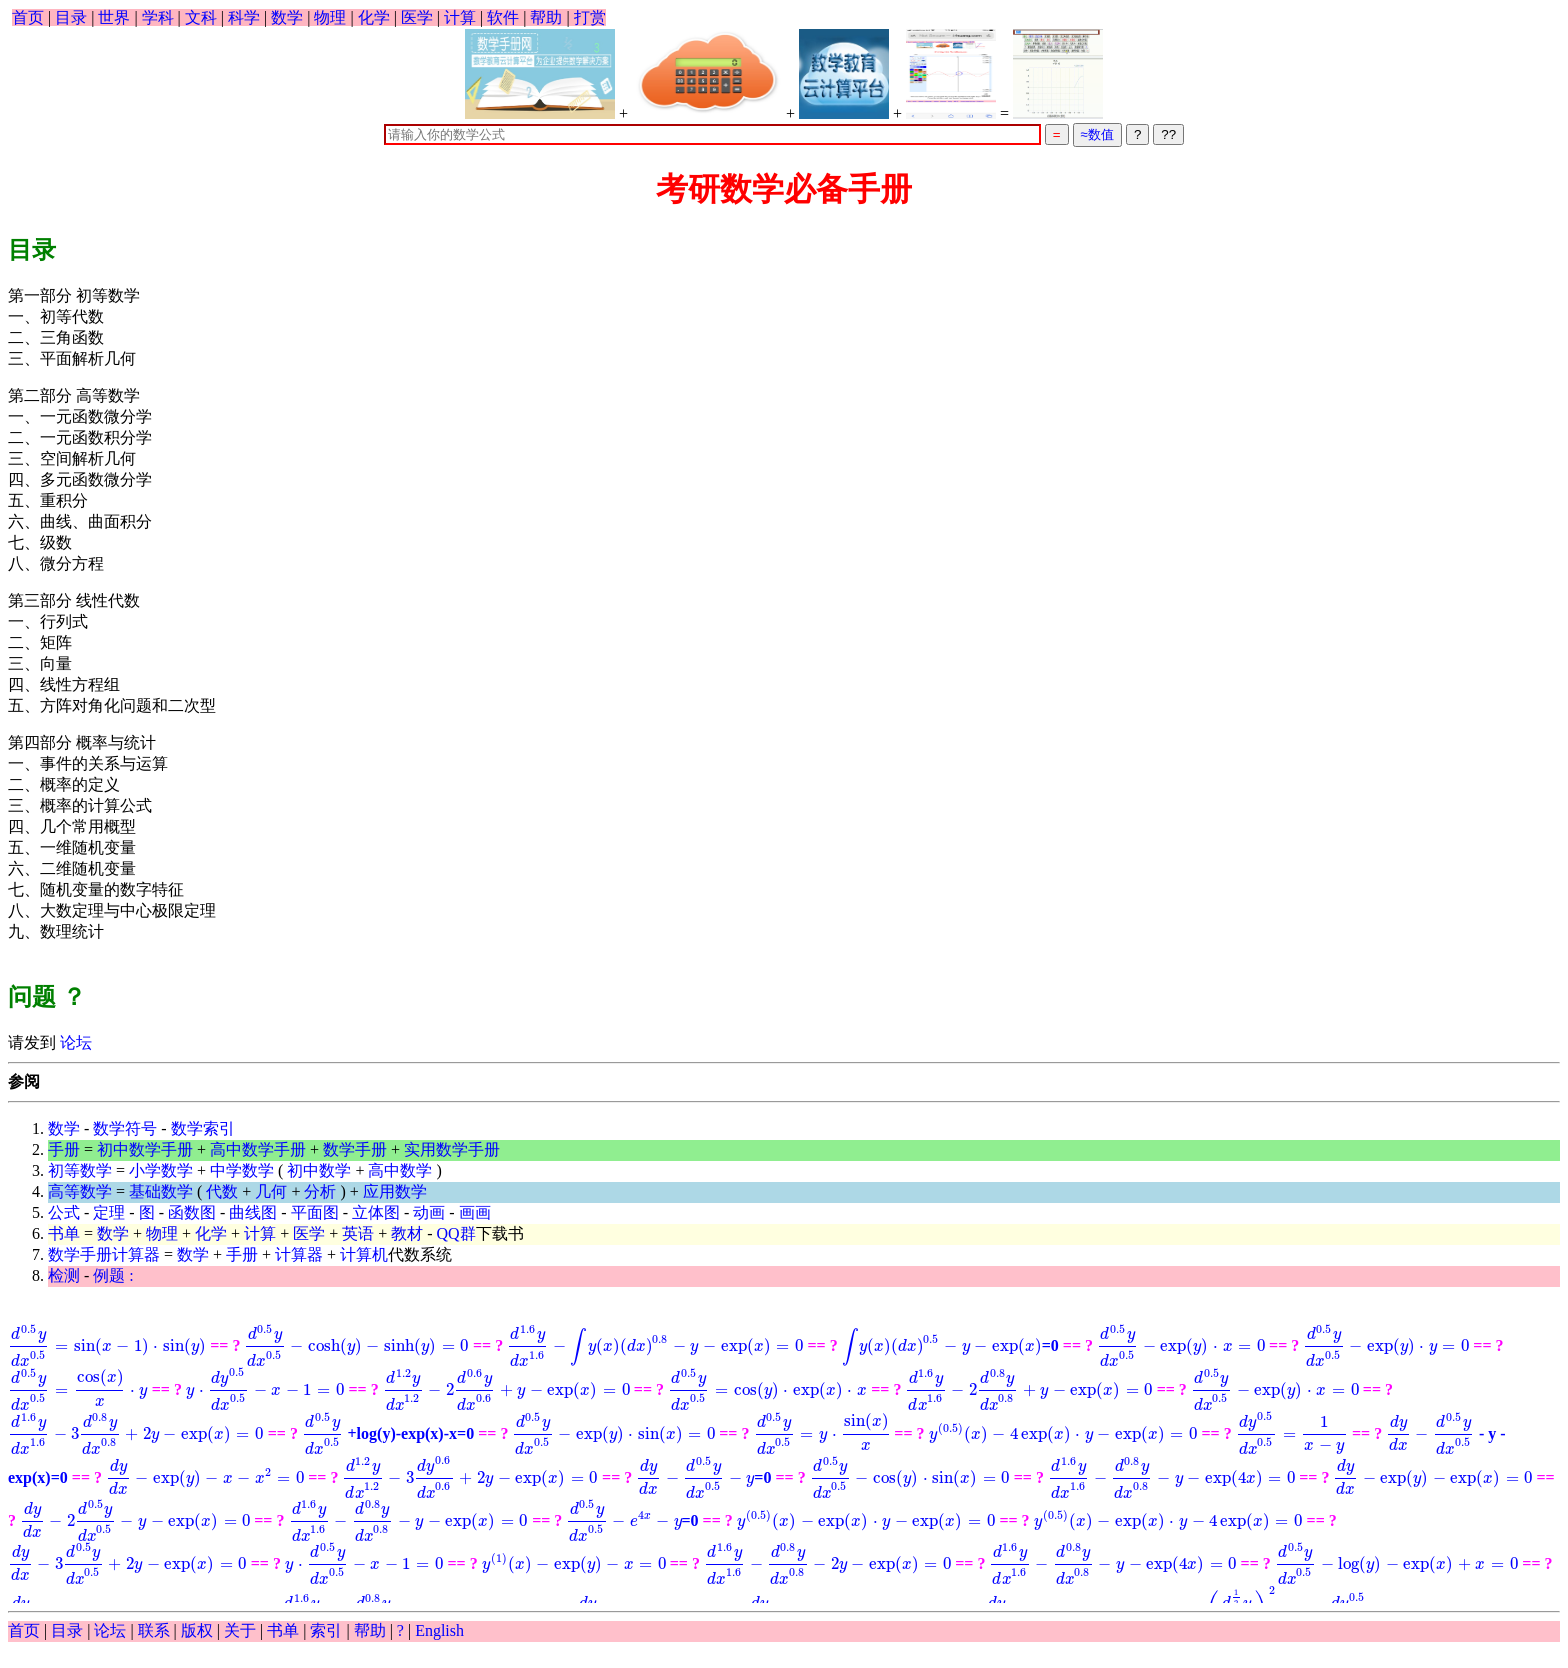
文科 (201, 17)
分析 (320, 1191)
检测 (64, 1275)
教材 (407, 1233)
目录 (71, 17)
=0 (796, 1349)
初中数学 (319, 1170)
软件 (503, 17)
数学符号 (125, 1128)
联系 (154, 1630)
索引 (326, 1630)
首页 (28, 17)
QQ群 (456, 1233)
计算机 (364, 1254)
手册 (64, 1149)
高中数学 (400, 1170)
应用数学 (395, 1191)
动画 (429, 1212)
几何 (271, 1191)
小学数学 (161, 1170)
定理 (109, 1212)
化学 (374, 17)
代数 (222, 1191)
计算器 (299, 1254)
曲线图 (253, 1212)
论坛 (74, 1042)
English (439, 1630)
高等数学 (80, 1191)
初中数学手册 (145, 1149)
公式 (64, 1212)
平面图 (315, 1212)
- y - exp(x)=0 (852, 1447)
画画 (475, 1212)
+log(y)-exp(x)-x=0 (1386, 1398)
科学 (244, 17)
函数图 (192, 1212)
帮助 (546, 17)
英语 (358, 1233)
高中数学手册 (258, 1149)
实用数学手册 (452, 1149)
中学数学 (242, 1170)
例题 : (113, 1275)
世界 (114, 17)
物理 (330, 17)
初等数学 (80, 1170)
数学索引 (203, 1128)
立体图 (376, 1212)
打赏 (590, 17)
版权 (197, 1630)
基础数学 (161, 1191)
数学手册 (355, 1149)
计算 (460, 17)
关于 (240, 1630)
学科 (158, 17)
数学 (287, 17)
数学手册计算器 (104, 1254)
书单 (64, 1233)
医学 (417, 17)
